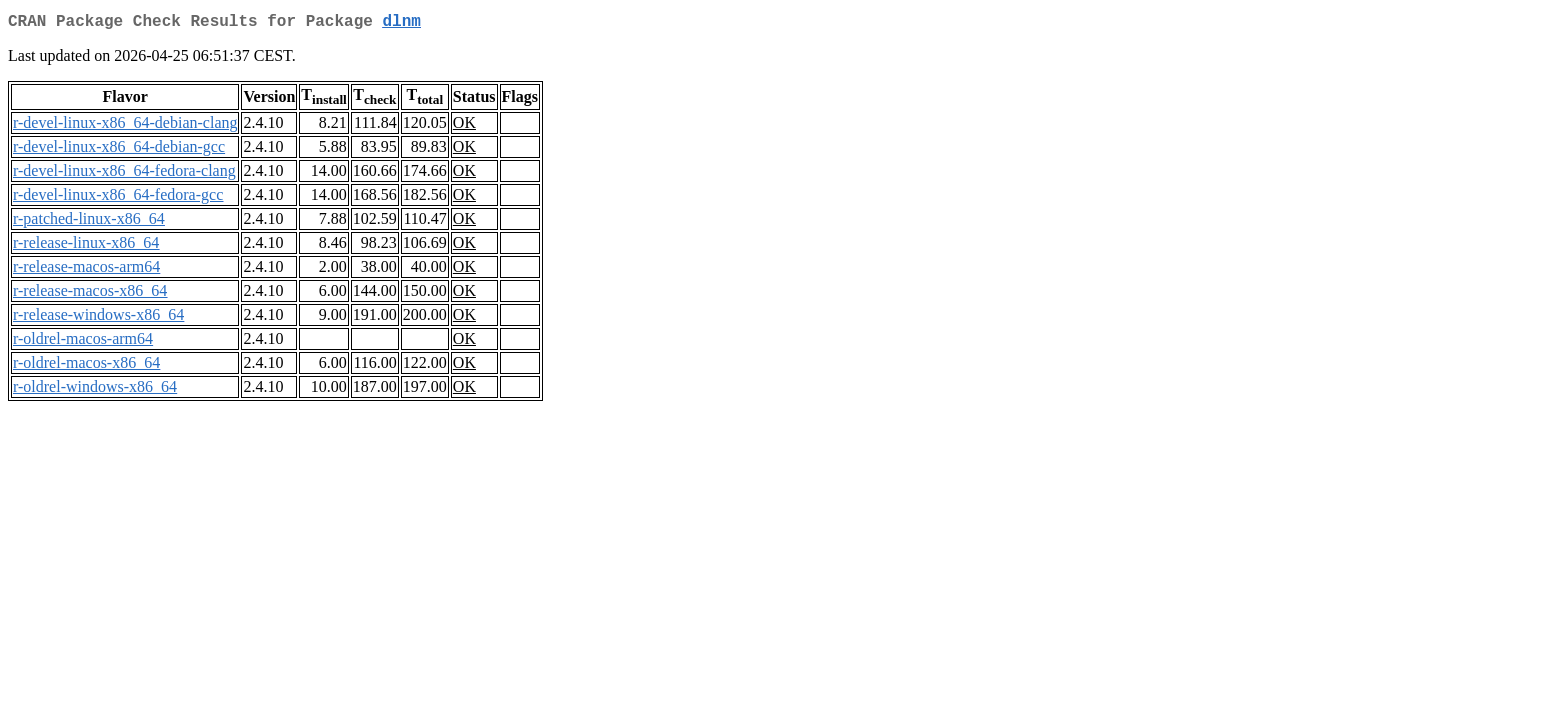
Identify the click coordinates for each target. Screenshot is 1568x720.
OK (464, 126)
